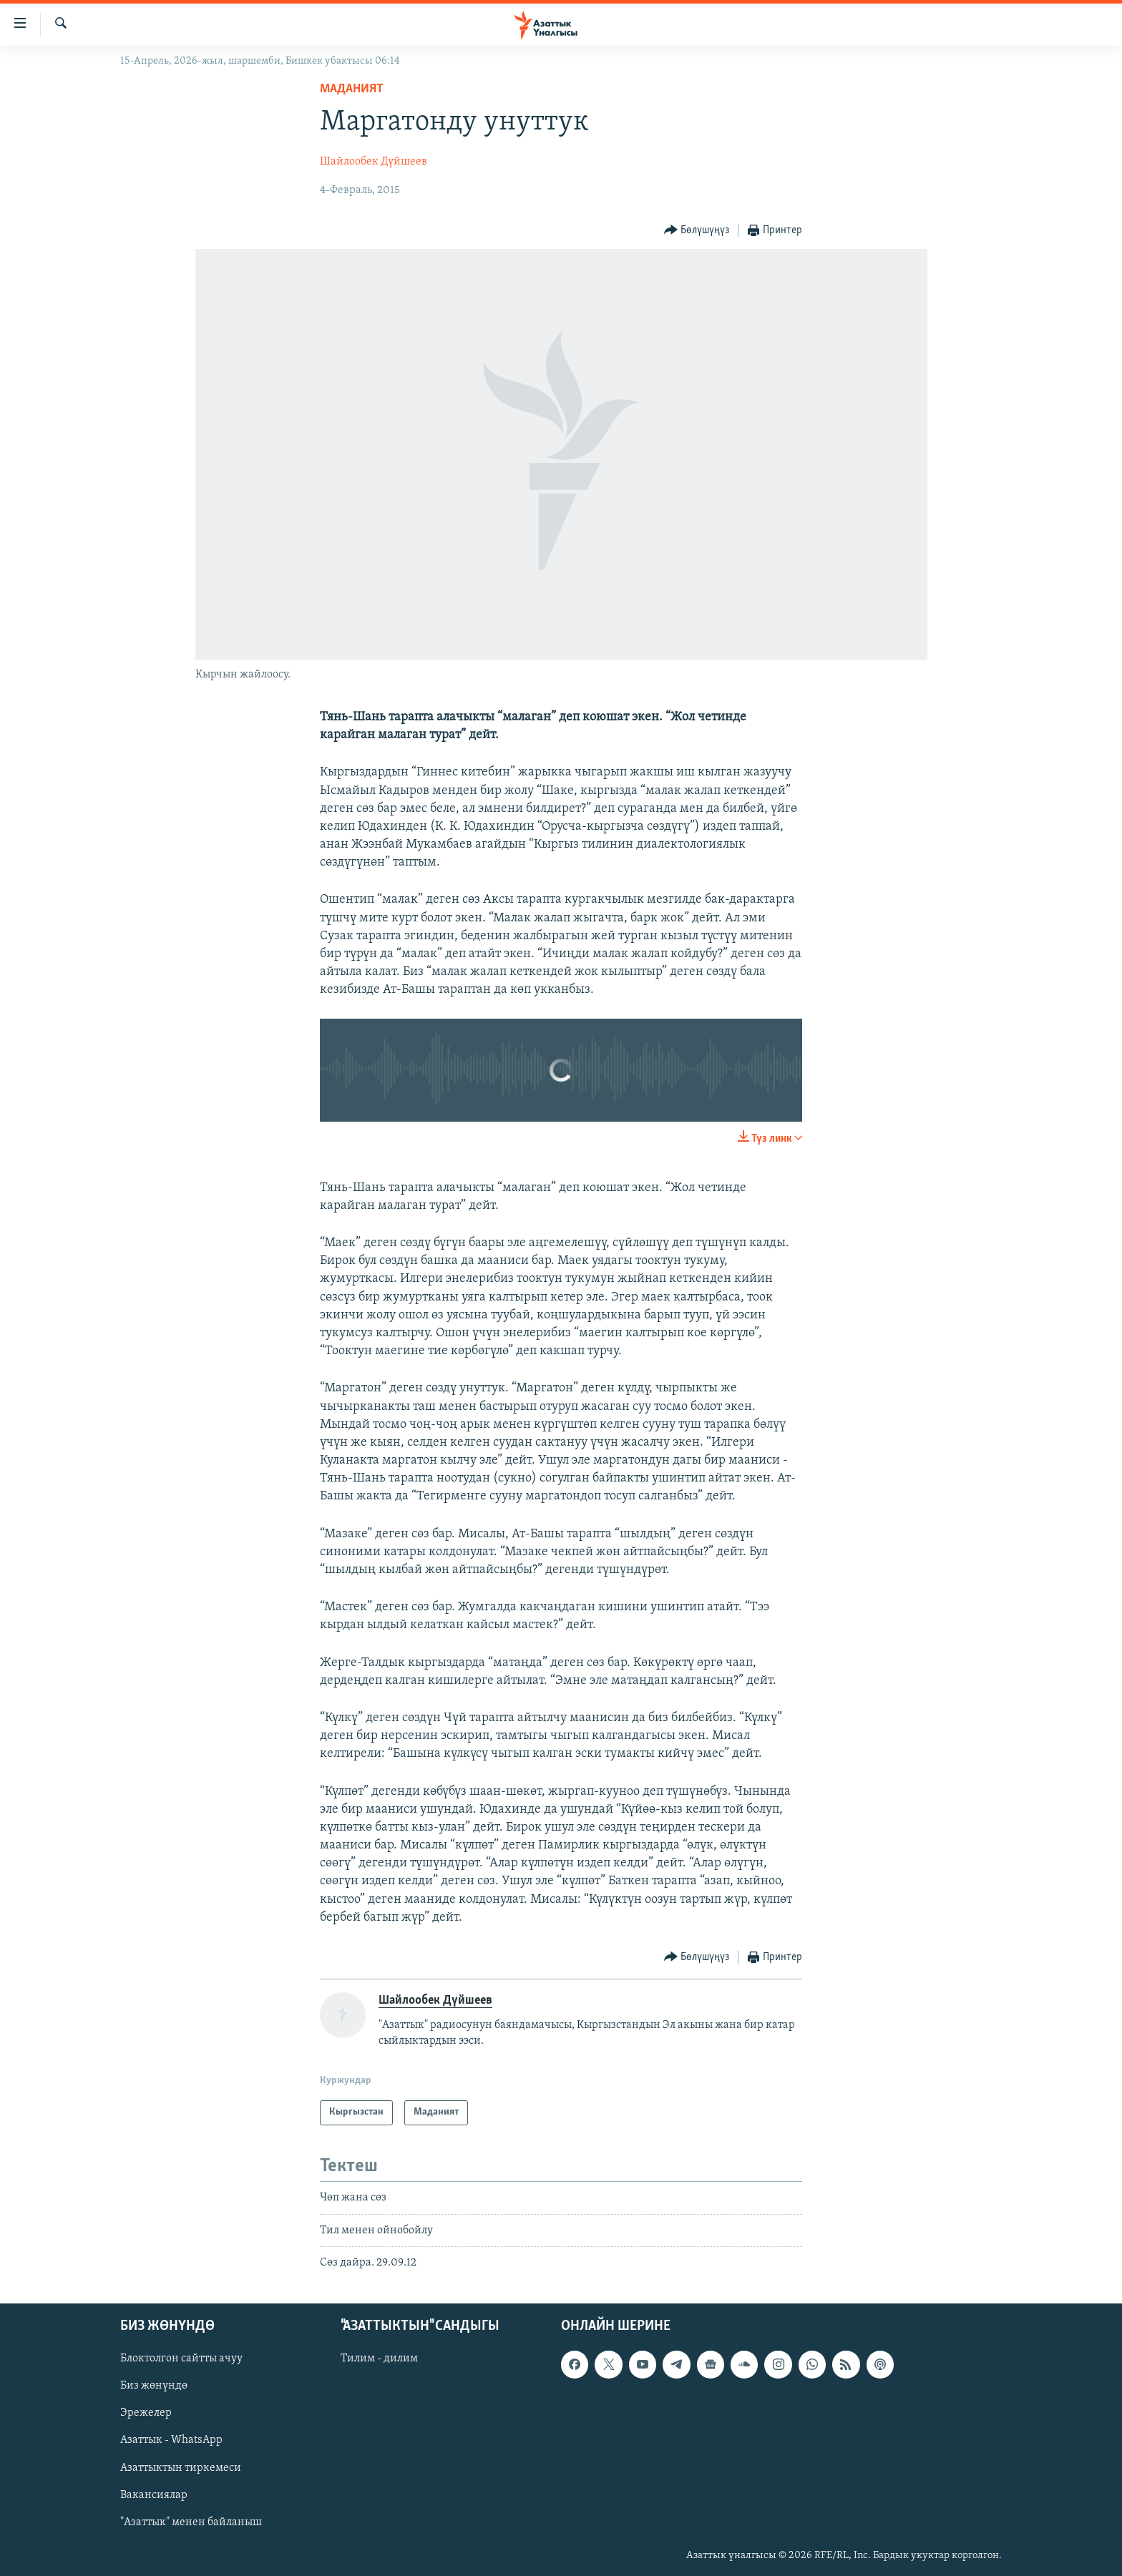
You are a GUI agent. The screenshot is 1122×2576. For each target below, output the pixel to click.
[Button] (697, 230)
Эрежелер (146, 2413)
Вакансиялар (153, 2494)
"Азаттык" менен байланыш (191, 2521)
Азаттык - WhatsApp (171, 2440)
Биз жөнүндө (153, 2385)
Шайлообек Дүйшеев (373, 161)
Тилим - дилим (379, 2358)
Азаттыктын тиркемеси (180, 2467)
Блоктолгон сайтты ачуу (181, 2358)
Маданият (352, 89)
